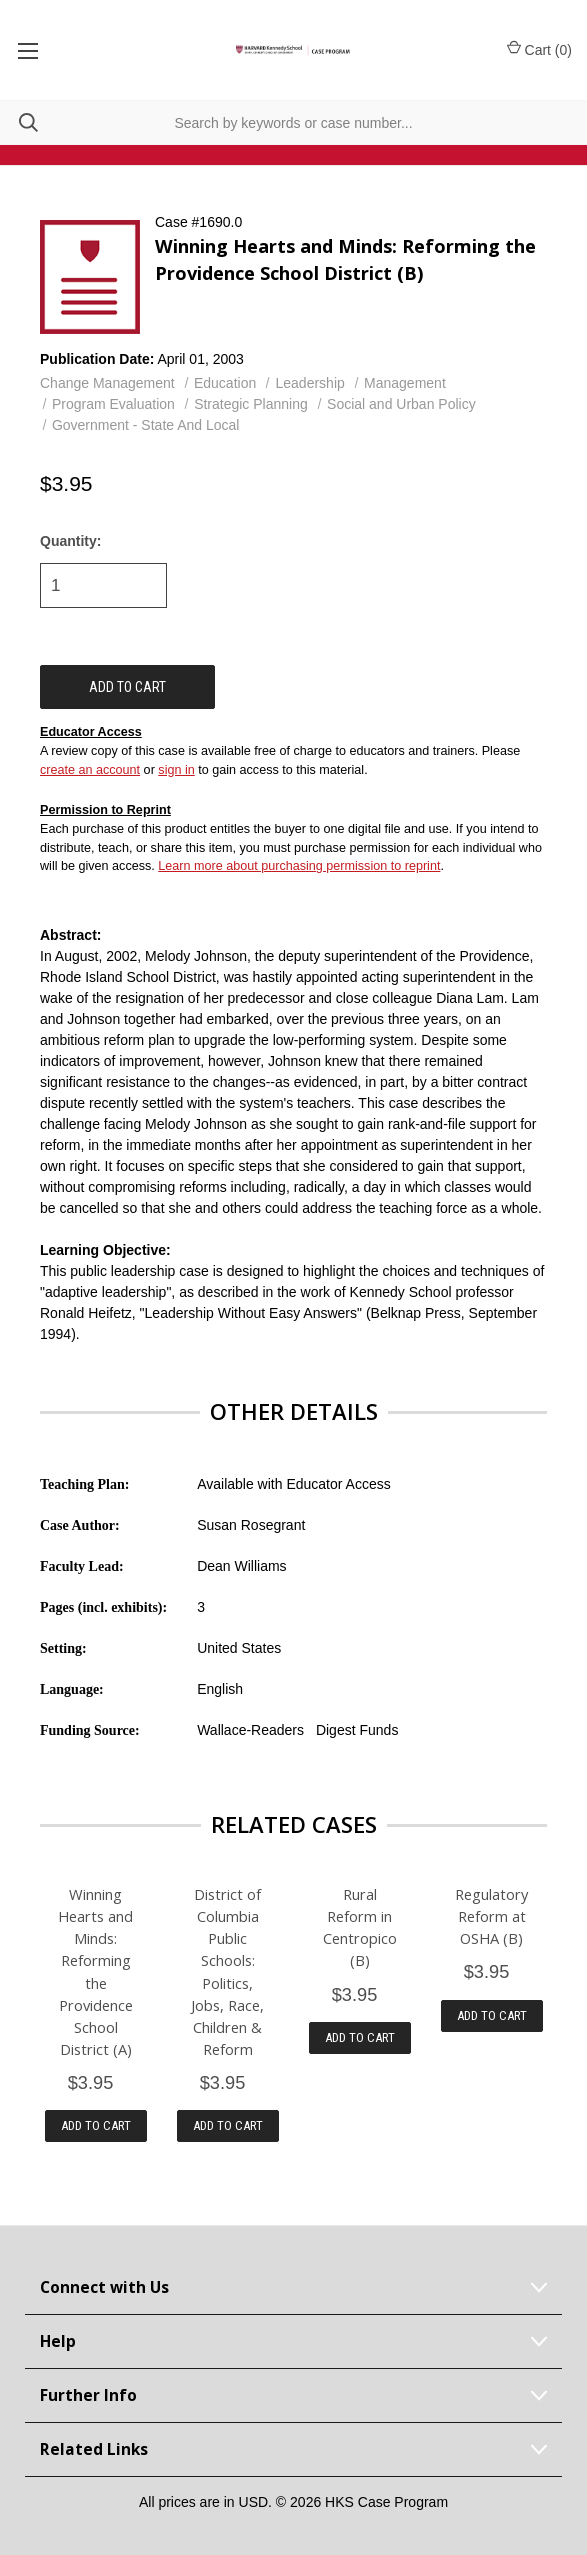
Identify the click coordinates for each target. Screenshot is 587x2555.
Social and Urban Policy (401, 404)
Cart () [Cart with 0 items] (539, 49)
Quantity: (70, 541)
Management (405, 383)
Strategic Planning (251, 404)
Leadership (310, 383)
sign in (176, 770)
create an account (90, 770)
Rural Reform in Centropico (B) (360, 1927)
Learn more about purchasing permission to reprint (299, 866)
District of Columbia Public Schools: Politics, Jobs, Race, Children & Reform (227, 1971)
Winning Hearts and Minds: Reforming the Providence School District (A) (95, 1971)
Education (225, 383)
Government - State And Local (146, 425)
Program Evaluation (113, 404)
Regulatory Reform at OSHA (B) (491, 1916)
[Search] (19, 122)
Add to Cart (96, 2125)
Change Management (107, 383)
